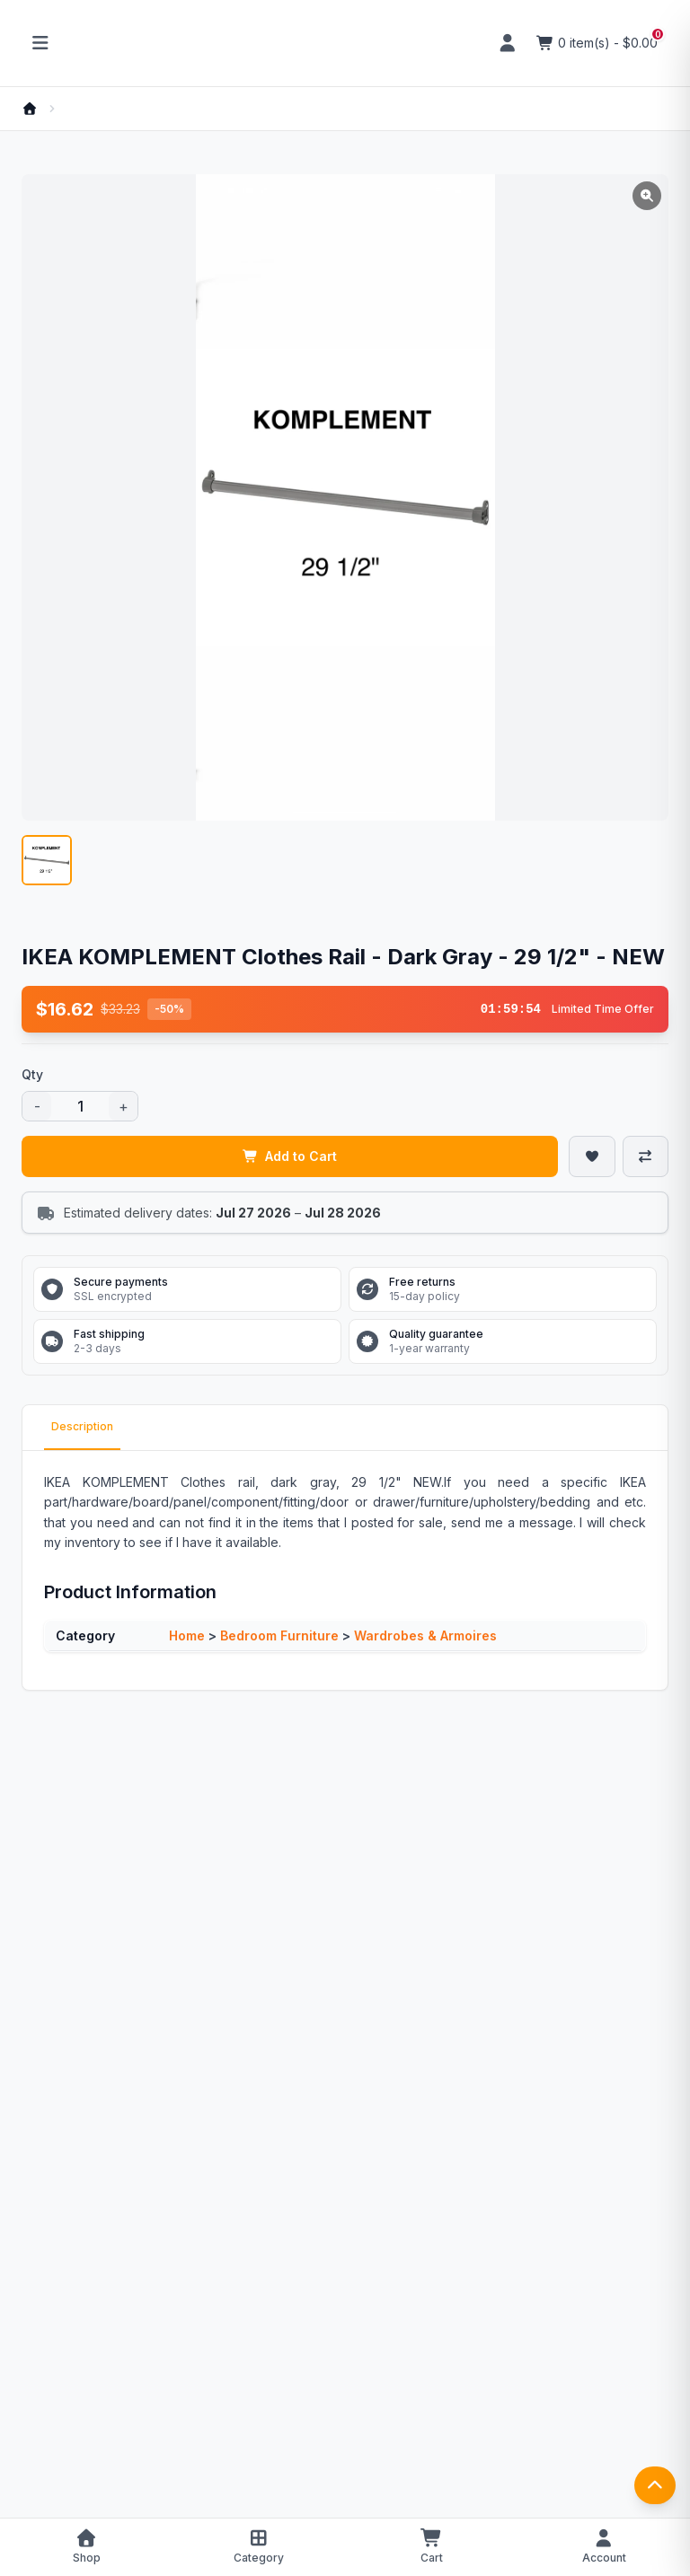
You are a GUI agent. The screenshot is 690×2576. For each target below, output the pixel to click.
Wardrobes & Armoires (425, 1635)
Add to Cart (290, 1156)
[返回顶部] (655, 2485)
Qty (32, 1074)
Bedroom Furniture (279, 1635)
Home (187, 1635)
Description (82, 1426)
